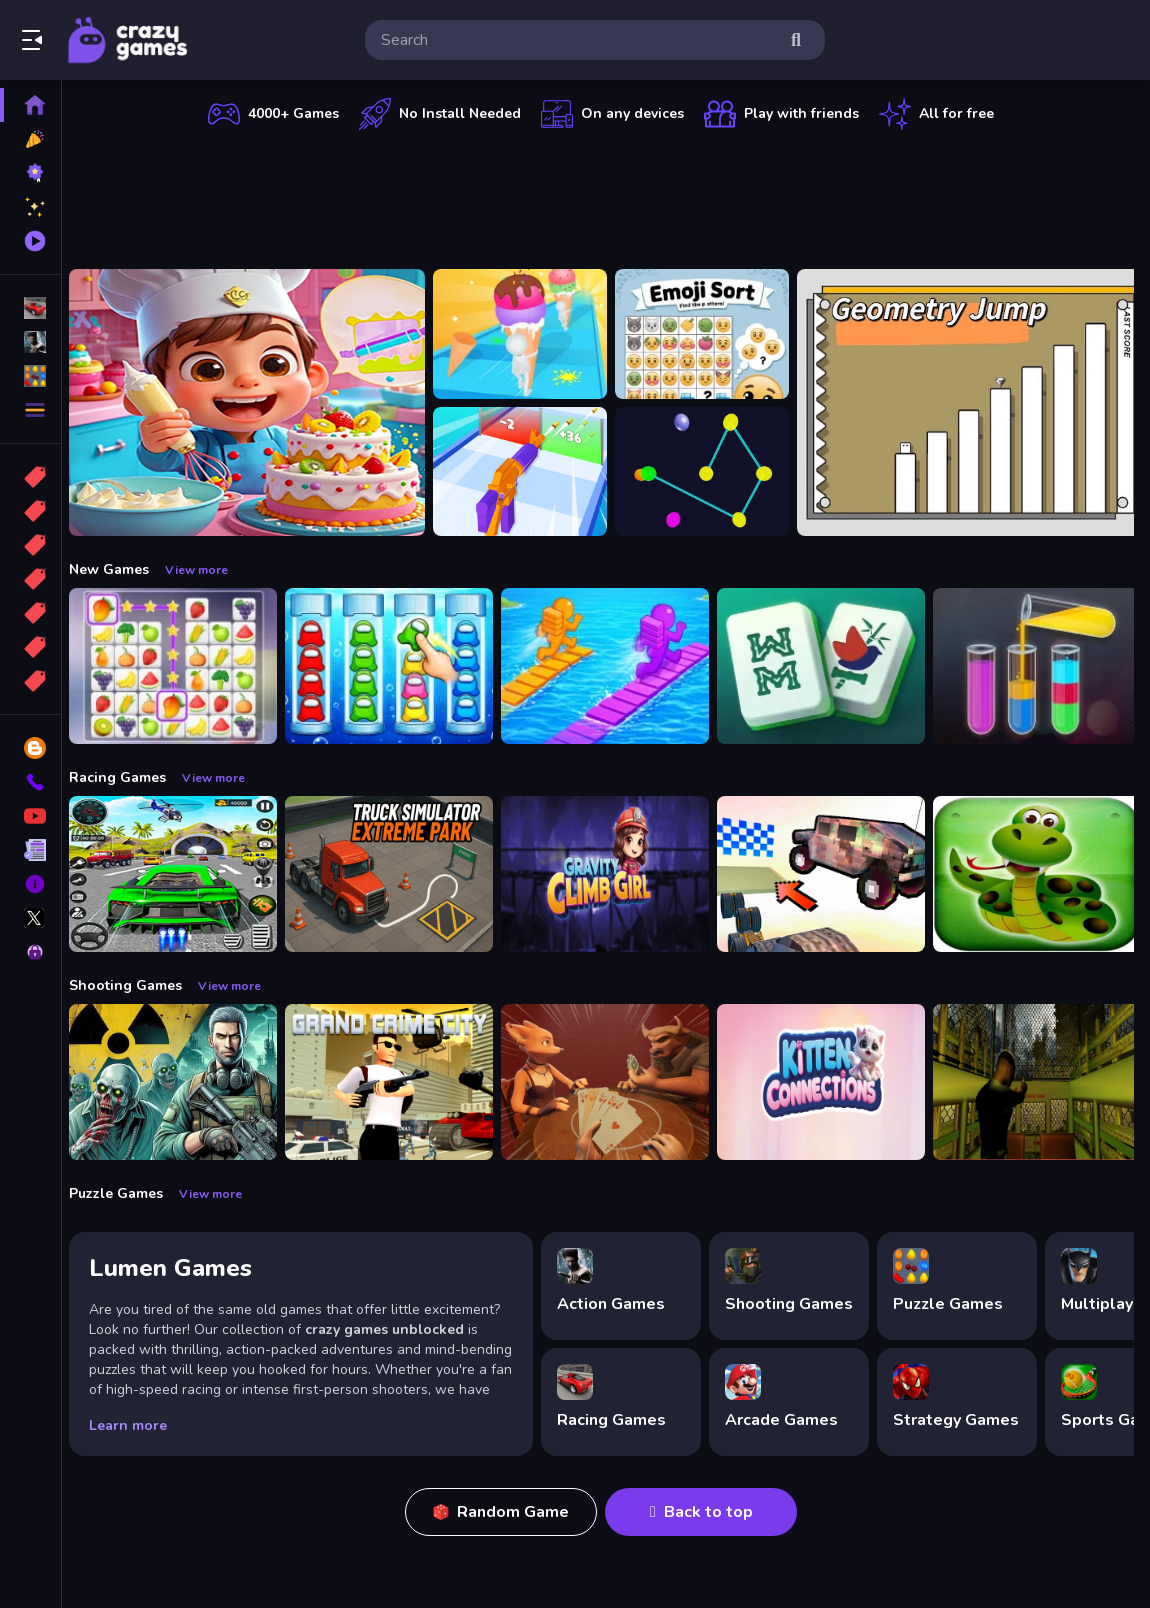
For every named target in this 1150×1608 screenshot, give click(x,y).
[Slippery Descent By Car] (832, 874)
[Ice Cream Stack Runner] (531, 334)
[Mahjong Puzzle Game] (832, 666)
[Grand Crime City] (400, 1082)
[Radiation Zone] (184, 1082)
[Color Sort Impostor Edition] (400, 666)
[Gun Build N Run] (531, 472)
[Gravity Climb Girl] (616, 874)
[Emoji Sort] (713, 334)
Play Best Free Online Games (128, 40)
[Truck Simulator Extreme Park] (400, 874)
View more (207, 570)
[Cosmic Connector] (713, 472)
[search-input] (579, 40)
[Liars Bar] (616, 1082)
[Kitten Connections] (832, 1082)
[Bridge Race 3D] (616, 666)
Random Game (507, 1512)
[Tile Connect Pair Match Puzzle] (184, 666)
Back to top (707, 1512)
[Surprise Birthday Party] (258, 402)
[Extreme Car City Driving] (184, 874)
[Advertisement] (607, 195)
